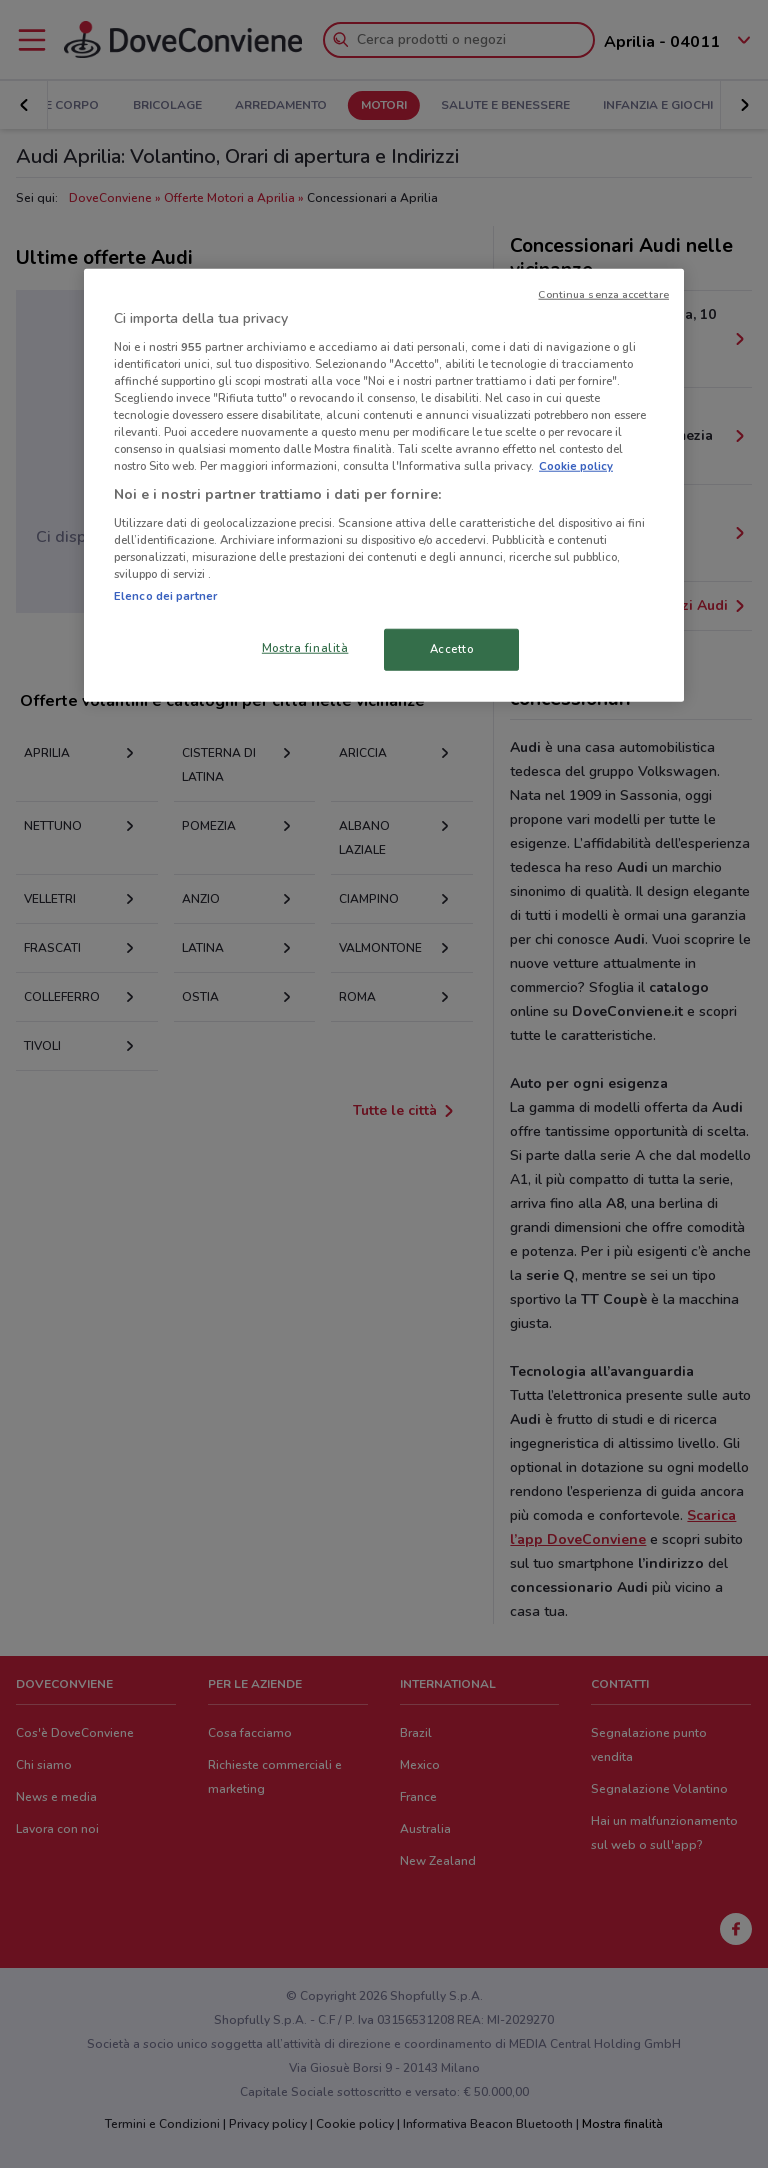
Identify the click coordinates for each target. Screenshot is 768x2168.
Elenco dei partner (165, 596)
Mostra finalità (305, 648)
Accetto (452, 649)
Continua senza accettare (603, 294)
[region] (384, 485)
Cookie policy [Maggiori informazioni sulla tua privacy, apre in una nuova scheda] (576, 466)
